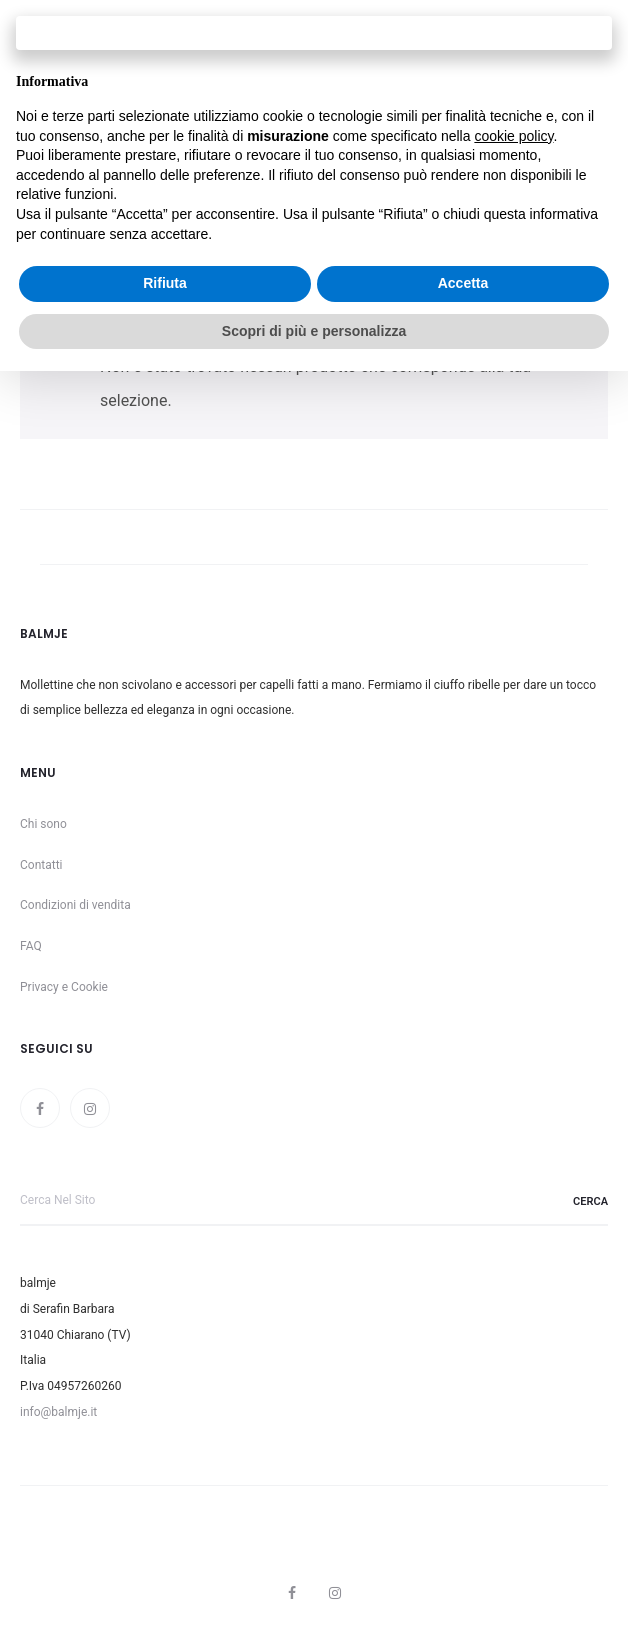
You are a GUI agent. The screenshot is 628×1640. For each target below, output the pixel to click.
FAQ (31, 946)
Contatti (41, 865)
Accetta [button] (463, 283)
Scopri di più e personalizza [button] (314, 331)
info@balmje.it (58, 1412)
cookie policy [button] (513, 136)
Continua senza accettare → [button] (313, 32)
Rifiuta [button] (165, 283)
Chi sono (43, 824)
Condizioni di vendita (75, 905)
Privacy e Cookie (64, 987)
